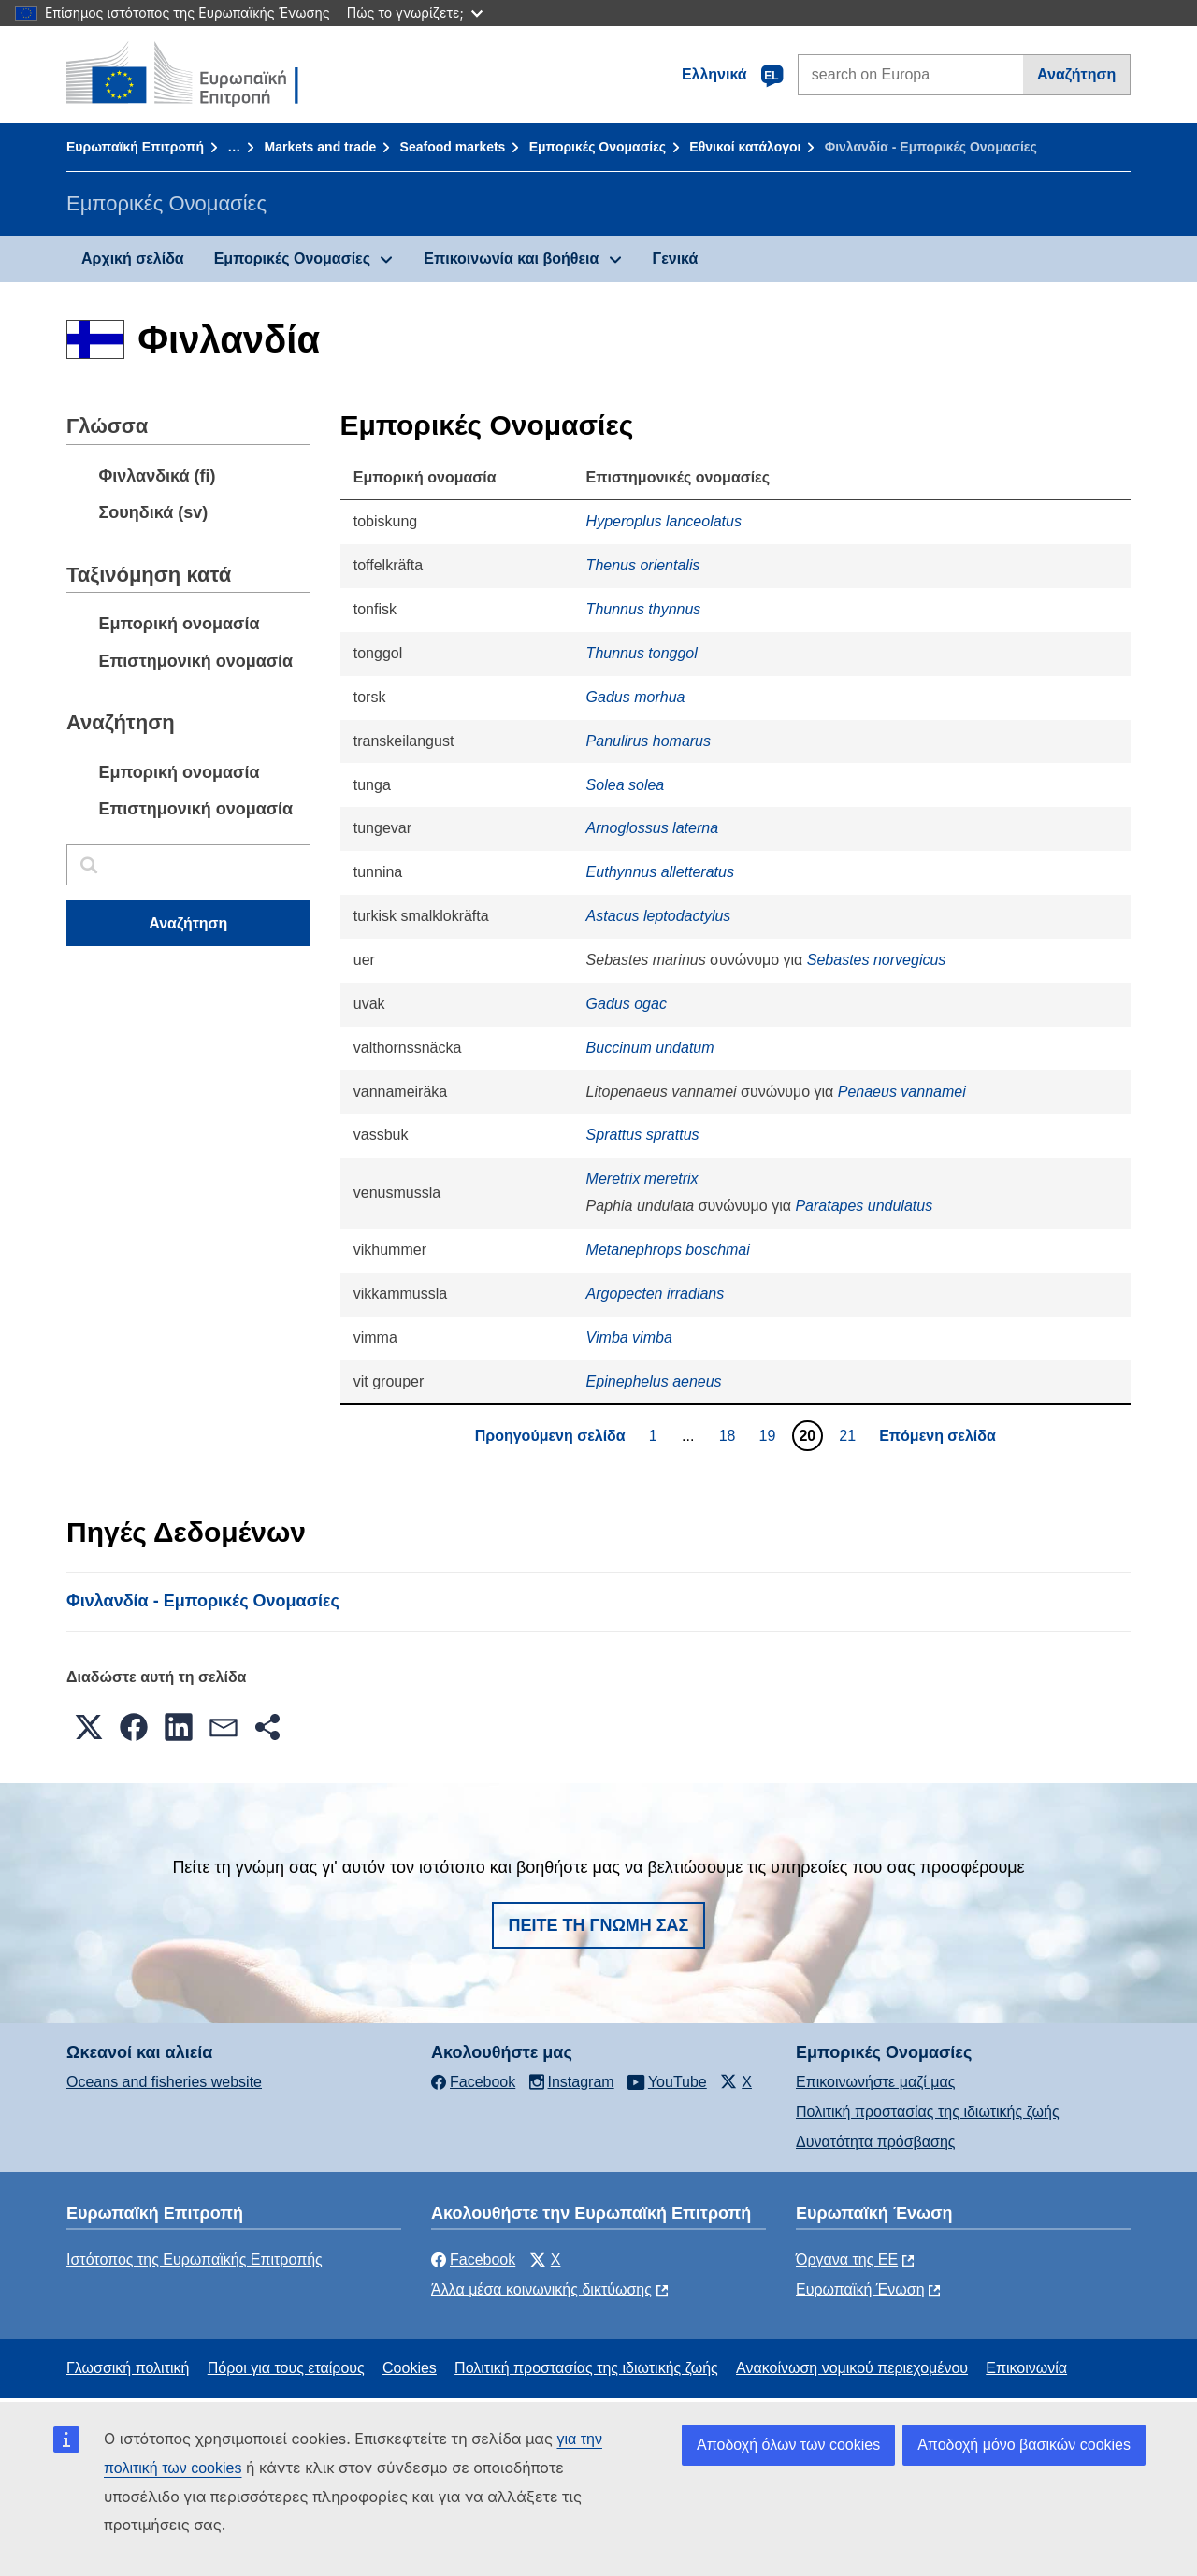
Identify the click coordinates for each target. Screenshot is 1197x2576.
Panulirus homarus (648, 741)
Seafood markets (453, 146)
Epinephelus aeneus (654, 1381)
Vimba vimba (629, 1338)
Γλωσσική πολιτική (127, 2368)
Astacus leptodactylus (658, 916)
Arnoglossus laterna (652, 828)
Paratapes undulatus (863, 1206)
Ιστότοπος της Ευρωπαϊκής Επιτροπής (194, 2259)
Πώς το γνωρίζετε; (415, 13)
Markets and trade (320, 146)
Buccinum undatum (650, 1048)
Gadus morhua (635, 697)
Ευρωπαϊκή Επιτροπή (135, 146)
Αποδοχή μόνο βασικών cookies (1024, 2445)
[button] (89, 1727)
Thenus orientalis (643, 565)
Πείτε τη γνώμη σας (599, 1925)
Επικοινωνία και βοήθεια (511, 258)
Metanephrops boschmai (668, 1250)
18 (730, 1435)
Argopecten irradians (655, 1294)
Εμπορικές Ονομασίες (597, 146)
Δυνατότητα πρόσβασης (876, 2142)
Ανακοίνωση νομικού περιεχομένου (852, 2368)
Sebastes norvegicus (876, 960)
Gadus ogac (626, 1004)
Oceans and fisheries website (164, 2082)
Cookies (409, 2368)
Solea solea (625, 785)
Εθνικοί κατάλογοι (744, 146)
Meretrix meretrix (642, 1179)
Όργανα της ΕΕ (847, 2259)
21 (849, 1435)
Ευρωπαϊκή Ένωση (860, 2289)
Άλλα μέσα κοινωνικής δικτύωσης (541, 2289)
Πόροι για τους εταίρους (286, 2368)
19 (770, 1435)
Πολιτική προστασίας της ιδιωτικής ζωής (928, 2112)
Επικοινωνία (1026, 2368)
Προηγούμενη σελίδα (550, 1436)
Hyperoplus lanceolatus (664, 521)
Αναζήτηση (1076, 74)
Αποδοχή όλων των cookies (788, 2445)
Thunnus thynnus (643, 609)
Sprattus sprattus (642, 1135)
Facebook (473, 2259)
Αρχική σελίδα (132, 258)
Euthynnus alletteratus (660, 872)
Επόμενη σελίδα (937, 1436)
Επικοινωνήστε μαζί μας (875, 2082)
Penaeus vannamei (902, 1092)
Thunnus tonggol (642, 653)
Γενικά (676, 258)
